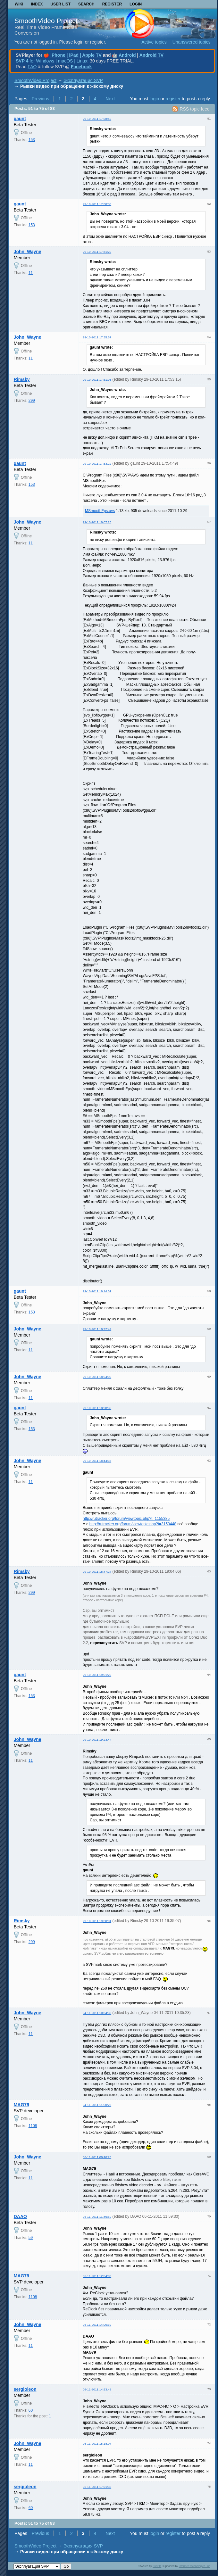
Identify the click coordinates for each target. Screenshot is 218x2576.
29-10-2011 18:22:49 (97, 1329)
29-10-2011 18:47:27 (97, 1571)
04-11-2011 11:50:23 (97, 2105)
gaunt (20, 118)
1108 (33, 2126)
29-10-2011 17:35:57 (97, 337)
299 (32, 400)
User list (60, 4)
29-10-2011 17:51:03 (97, 379)
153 (32, 139)
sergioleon (25, 2389)
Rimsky (22, 379)
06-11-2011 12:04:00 (97, 2276)
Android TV (151, 55)
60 (31, 2410)
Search (86, 4)
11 (31, 272)
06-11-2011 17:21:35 (97, 2487)
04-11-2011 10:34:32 (97, 2013)
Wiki (19, 4)
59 (31, 2237)
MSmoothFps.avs (100, 511)
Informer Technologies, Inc (194, 2566)
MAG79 (21, 2104)
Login (136, 4)
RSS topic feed (194, 109)
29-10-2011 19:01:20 (97, 1675)
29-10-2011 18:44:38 (97, 1460)
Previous (40, 98)
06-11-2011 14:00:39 (97, 2324)
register (172, 98)
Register (112, 4)
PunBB (157, 2566)
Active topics (154, 42)
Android (127, 55)
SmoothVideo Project (46, 20)
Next (110, 98)
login (154, 98)
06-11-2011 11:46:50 (97, 2216)
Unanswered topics (191, 42)
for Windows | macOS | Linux (51, 60)
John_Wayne (27, 251)
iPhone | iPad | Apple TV (76, 55)
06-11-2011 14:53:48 (97, 2389)
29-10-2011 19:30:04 (97, 1921)
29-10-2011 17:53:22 (97, 463)
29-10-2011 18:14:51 (97, 1291)
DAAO (20, 2216)
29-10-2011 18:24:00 (97, 1377)
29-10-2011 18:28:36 (97, 1408)
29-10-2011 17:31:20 (97, 251)
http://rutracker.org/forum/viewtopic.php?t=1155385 (126, 1518)
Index (37, 4)
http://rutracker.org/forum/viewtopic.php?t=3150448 (132, 1524)
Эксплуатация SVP (83, 80)
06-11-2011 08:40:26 (97, 2157)
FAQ (32, 66)
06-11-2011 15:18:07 (97, 2443)
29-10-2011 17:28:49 (97, 118)
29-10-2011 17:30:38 (97, 204)
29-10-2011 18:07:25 (97, 522)
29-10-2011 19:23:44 (97, 1739)
